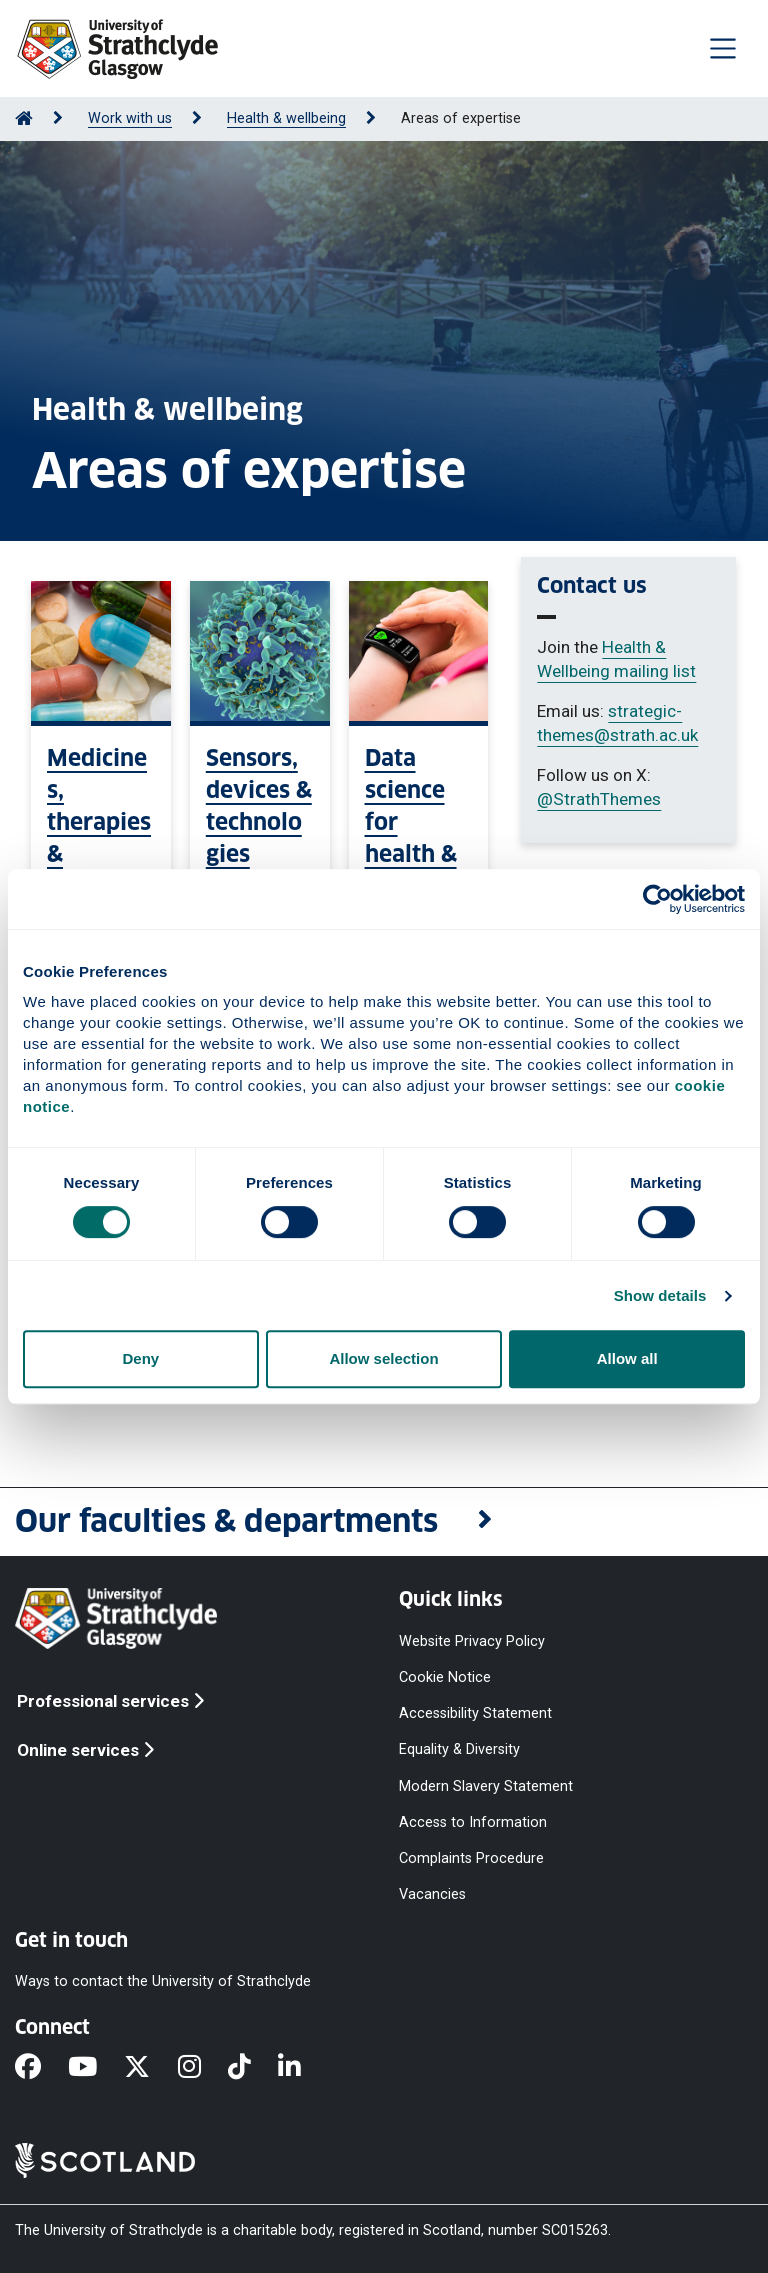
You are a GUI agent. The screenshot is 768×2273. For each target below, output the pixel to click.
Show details (660, 1295)
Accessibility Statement (475, 1713)
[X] (150, 2068)
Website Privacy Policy (472, 1641)
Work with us (130, 118)
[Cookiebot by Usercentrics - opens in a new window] (657, 899)
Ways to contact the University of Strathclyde (163, 1981)
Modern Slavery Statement (486, 1785)
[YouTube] (96, 2068)
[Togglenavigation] (723, 48)
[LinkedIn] (303, 2068)
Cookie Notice (445, 1677)
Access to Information (473, 1821)
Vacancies (432, 1894)
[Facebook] (41, 2068)
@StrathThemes (599, 799)
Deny (140, 1358)
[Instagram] (203, 2068)
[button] (384, 1522)
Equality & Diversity (459, 1749)
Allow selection (383, 1358)
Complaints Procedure (471, 1857)
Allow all (627, 1358)
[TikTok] (253, 2068)
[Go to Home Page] (24, 118)
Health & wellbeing (286, 118)
